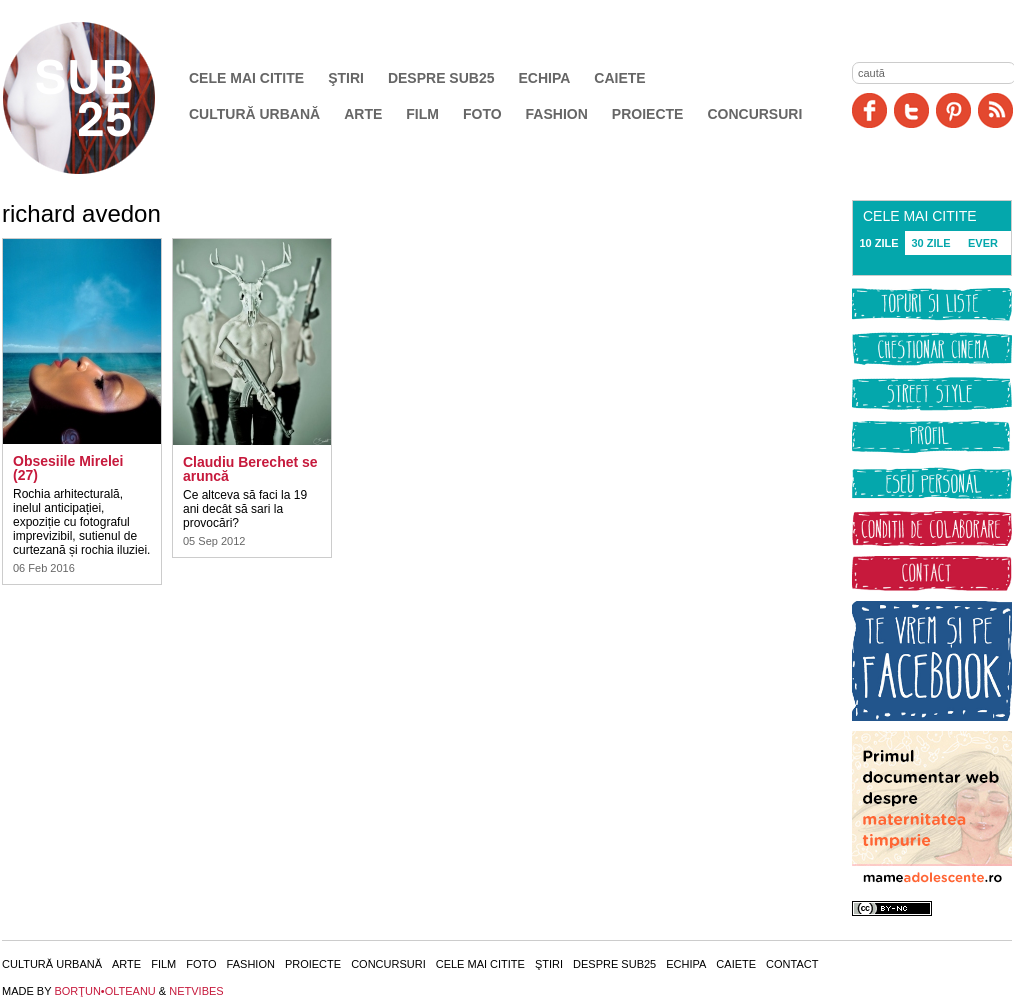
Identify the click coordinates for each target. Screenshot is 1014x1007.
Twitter (911, 110)
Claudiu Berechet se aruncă (250, 469)
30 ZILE (930, 243)
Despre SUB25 (441, 78)
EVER (983, 243)
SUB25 (102, 98)
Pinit (953, 110)
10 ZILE (878, 243)
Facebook (869, 110)
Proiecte (648, 114)
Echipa (545, 78)
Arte (363, 114)
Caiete (619, 78)
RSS (995, 110)
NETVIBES (196, 991)
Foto (482, 114)
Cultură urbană (254, 114)
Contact (792, 964)
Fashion (557, 114)
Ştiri (346, 78)
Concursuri (754, 114)
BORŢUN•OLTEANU (104, 991)
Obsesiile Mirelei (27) (68, 468)
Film (422, 114)
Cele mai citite (246, 78)
